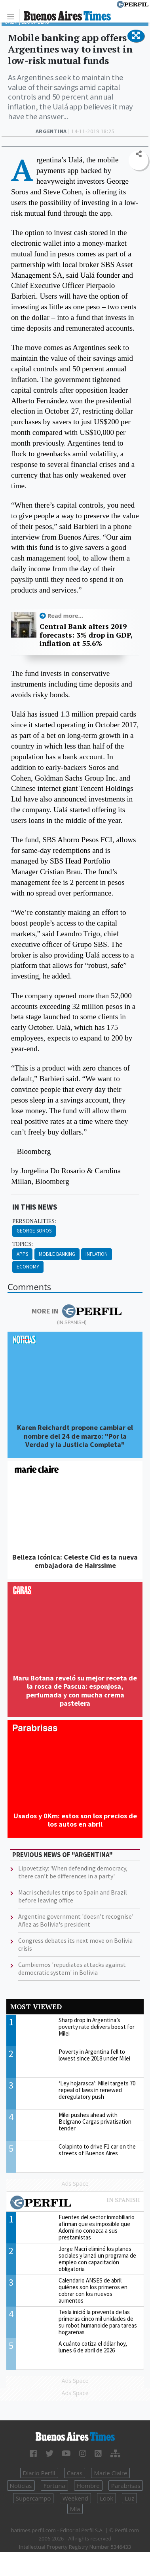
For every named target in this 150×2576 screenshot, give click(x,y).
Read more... (65, 615)
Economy (28, 1266)
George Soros (34, 1230)
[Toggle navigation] (12, 16)
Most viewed (36, 2006)
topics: (22, 1244)
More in (77, 1311)
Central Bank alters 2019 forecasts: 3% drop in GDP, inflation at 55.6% (86, 635)
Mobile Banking (57, 1254)
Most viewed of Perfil (75, 2203)
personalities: (34, 1221)
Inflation (96, 1254)
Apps (22, 1254)
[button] (135, 36)
